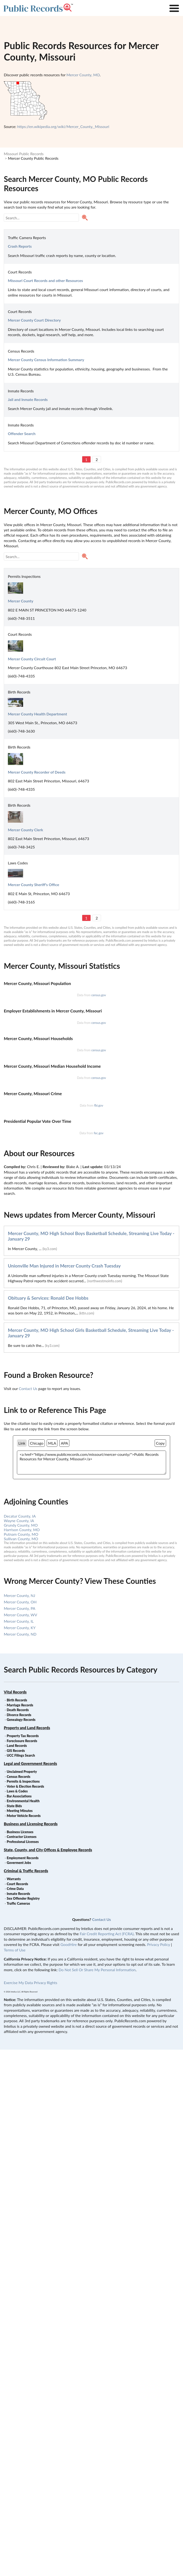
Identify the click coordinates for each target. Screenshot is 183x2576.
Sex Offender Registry (23, 2425)
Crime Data (15, 2415)
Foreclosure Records (22, 2267)
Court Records (17, 2410)
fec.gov (98, 1659)
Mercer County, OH (20, 2128)
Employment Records (22, 2384)
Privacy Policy (158, 2470)
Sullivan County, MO (21, 2065)
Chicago (36, 1969)
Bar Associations (19, 2322)
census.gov (98, 1083)
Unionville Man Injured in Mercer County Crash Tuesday (64, 1792)
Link (21, 1969)
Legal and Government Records (30, 2290)
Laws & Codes (17, 2317)
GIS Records (16, 2277)
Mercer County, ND (20, 2160)
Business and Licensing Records (31, 2350)
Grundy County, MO (21, 2051)
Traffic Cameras (18, 2430)
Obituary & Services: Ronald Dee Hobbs (48, 1824)
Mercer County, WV (20, 2141)
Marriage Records (20, 2231)
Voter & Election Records (25, 2313)
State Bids (14, 2332)
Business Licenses (20, 2358)
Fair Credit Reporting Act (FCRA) (106, 2460)
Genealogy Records (21, 2246)
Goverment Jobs (19, 2389)
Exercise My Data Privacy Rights (30, 2509)
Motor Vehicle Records (24, 2342)
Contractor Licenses (21, 2363)
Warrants (14, 2405)
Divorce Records (19, 2241)
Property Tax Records (23, 2262)
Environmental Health (23, 2327)
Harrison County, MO (22, 2056)
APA (64, 1969)
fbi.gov (98, 1544)
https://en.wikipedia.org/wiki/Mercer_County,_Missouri (63, 126)
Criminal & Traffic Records (26, 2397)
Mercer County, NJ (19, 2121)
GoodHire (69, 2470)
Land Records (17, 2272)
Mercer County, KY (20, 2154)
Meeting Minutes (19, 2337)
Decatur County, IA (20, 2042)
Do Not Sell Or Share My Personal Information (97, 2496)
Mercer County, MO (83, 74)
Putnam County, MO (21, 2060)
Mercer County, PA (19, 2134)
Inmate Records (18, 2420)
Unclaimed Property (22, 2298)
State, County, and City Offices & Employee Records (48, 2376)
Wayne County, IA (19, 2047)
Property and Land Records (27, 2254)
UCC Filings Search (21, 2282)
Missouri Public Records (24, 153)
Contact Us (28, 1915)
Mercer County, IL (19, 2147)
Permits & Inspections (23, 2308)
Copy (160, 1969)
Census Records (18, 2303)
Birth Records (17, 2226)
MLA (52, 1969)
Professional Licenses (23, 2368)
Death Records (18, 2236)
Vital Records (15, 2218)
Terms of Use (14, 2476)
